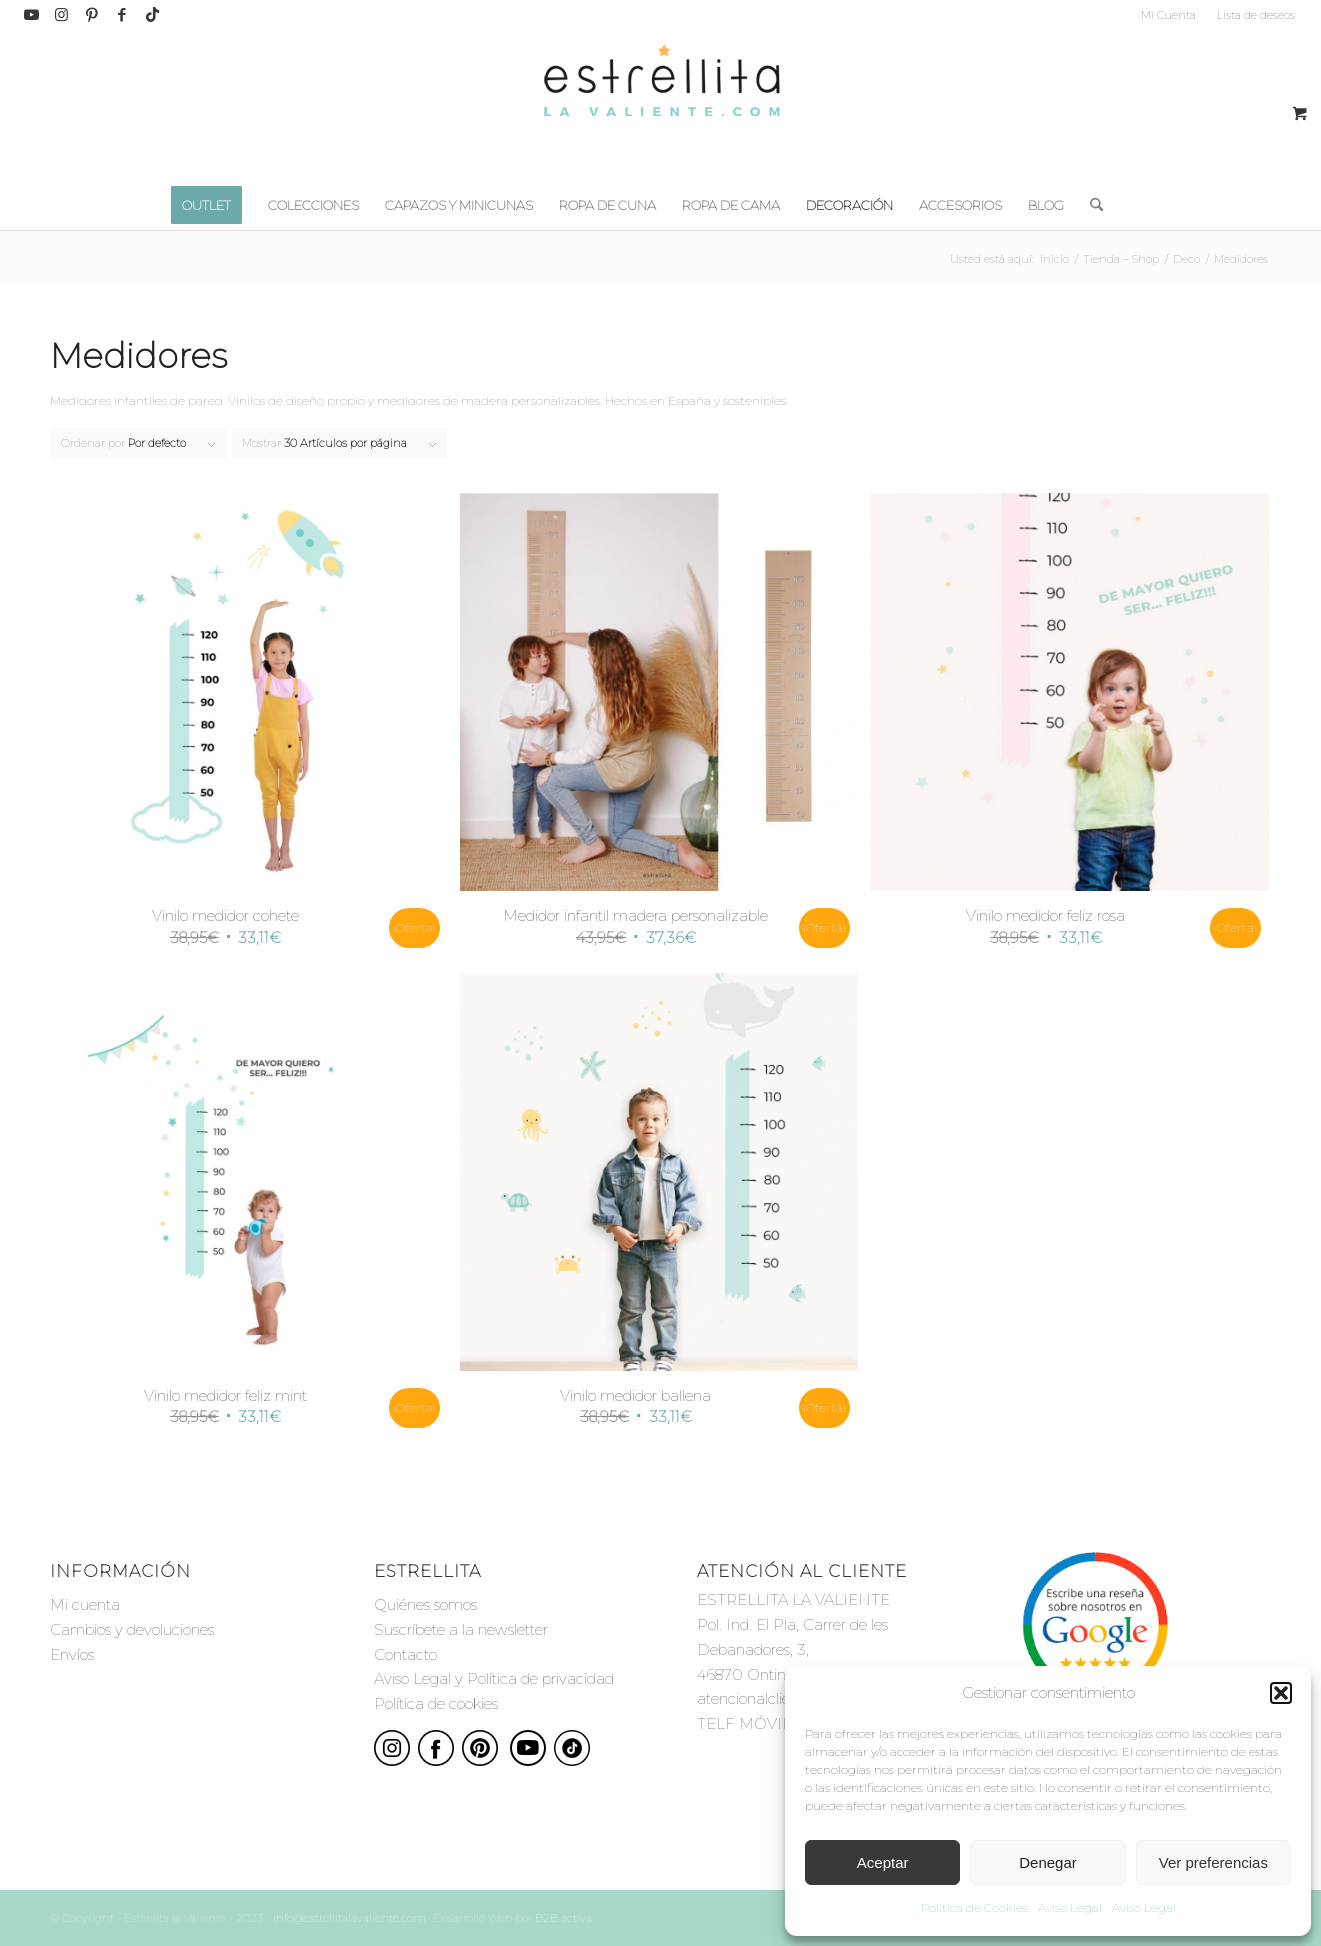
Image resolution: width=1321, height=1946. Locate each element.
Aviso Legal (1070, 1907)
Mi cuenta (85, 1604)
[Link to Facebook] (121, 15)
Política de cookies (436, 1703)
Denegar (1048, 1862)
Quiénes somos (425, 1604)
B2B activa (563, 1918)
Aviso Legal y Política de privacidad (494, 1678)
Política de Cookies (974, 1907)
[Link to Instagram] (61, 15)
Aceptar (883, 1862)
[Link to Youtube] (31, 15)
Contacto (405, 1654)
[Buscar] (1090, 205)
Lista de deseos (1256, 15)
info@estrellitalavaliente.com (349, 1918)
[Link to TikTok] (152, 15)
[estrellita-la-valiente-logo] (661, 105)
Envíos (72, 1654)
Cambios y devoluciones (132, 1629)
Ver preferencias (1213, 1862)
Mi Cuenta (1168, 15)
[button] (1281, 1693)
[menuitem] (1169, 15)
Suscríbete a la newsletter (461, 1629)
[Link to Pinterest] (91, 15)
